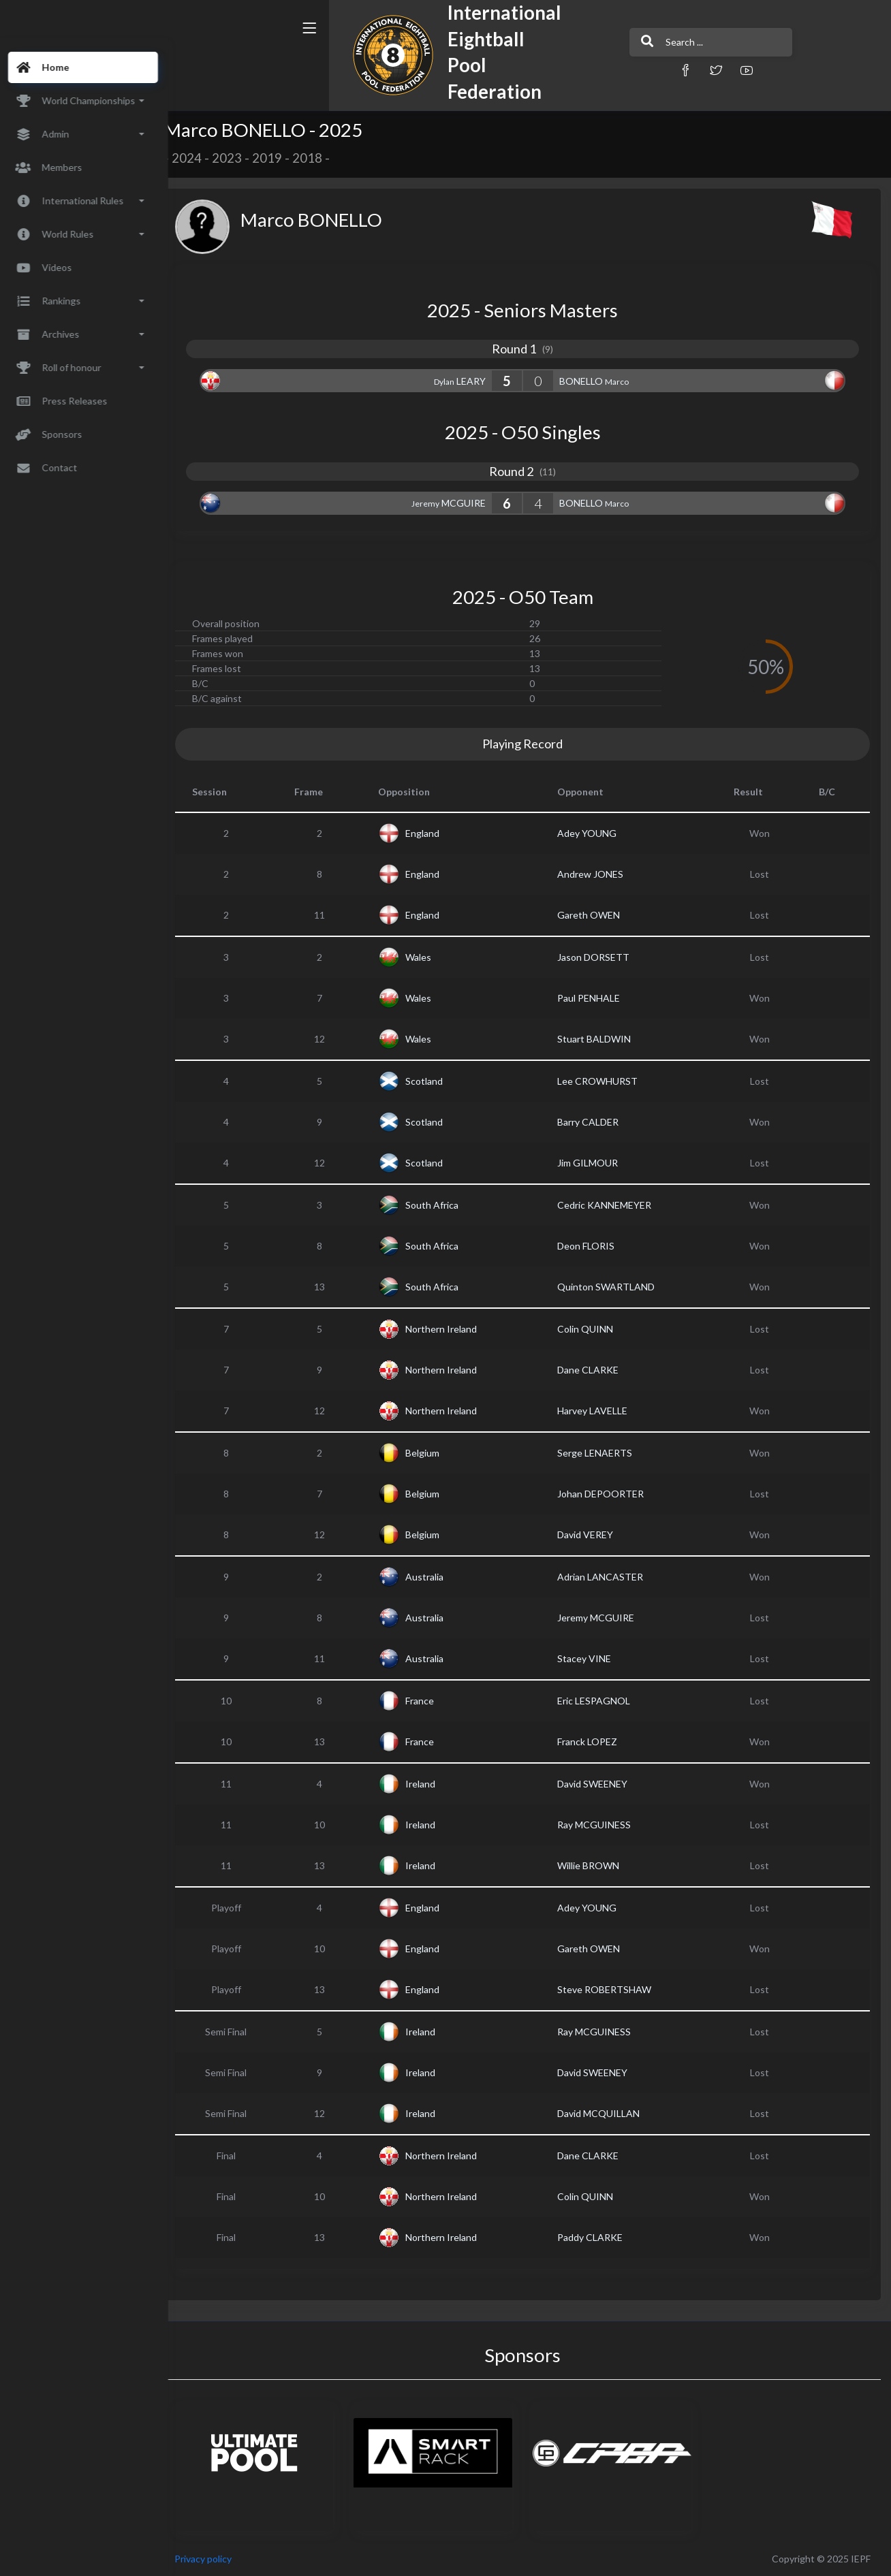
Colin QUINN (593, 1329)
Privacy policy (219, 2558)
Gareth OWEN (596, 915)
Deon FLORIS (593, 1246)
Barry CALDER (595, 1122)
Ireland (433, 1784)
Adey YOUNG (594, 833)
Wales (430, 957)
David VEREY (593, 1534)
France (432, 1700)
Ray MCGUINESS (601, 1824)
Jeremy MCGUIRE (603, 1617)
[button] (606, 70)
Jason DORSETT (601, 957)
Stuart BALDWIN (601, 1039)
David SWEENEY (600, 1784)
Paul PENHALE (596, 998)
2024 (203, 157)
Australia (437, 1577)
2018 (324, 157)
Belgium (435, 1453)
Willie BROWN (596, 1865)
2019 (283, 157)
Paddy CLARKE (597, 2237)
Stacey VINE (592, 1658)
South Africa (444, 1205)
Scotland (436, 1081)
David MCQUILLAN (606, 2113)
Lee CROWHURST (605, 1081)
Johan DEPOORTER (608, 1493)
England (435, 833)
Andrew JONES (598, 874)
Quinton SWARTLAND (613, 1286)
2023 (243, 157)
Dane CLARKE (595, 1370)
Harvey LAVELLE (600, 1410)
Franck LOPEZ (595, 1741)
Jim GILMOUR (595, 1162)
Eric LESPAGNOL (601, 1700)
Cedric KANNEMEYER (612, 1205)
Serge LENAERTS (602, 1453)
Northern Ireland (453, 1329)
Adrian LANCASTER (608, 1577)
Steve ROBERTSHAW (612, 1989)
